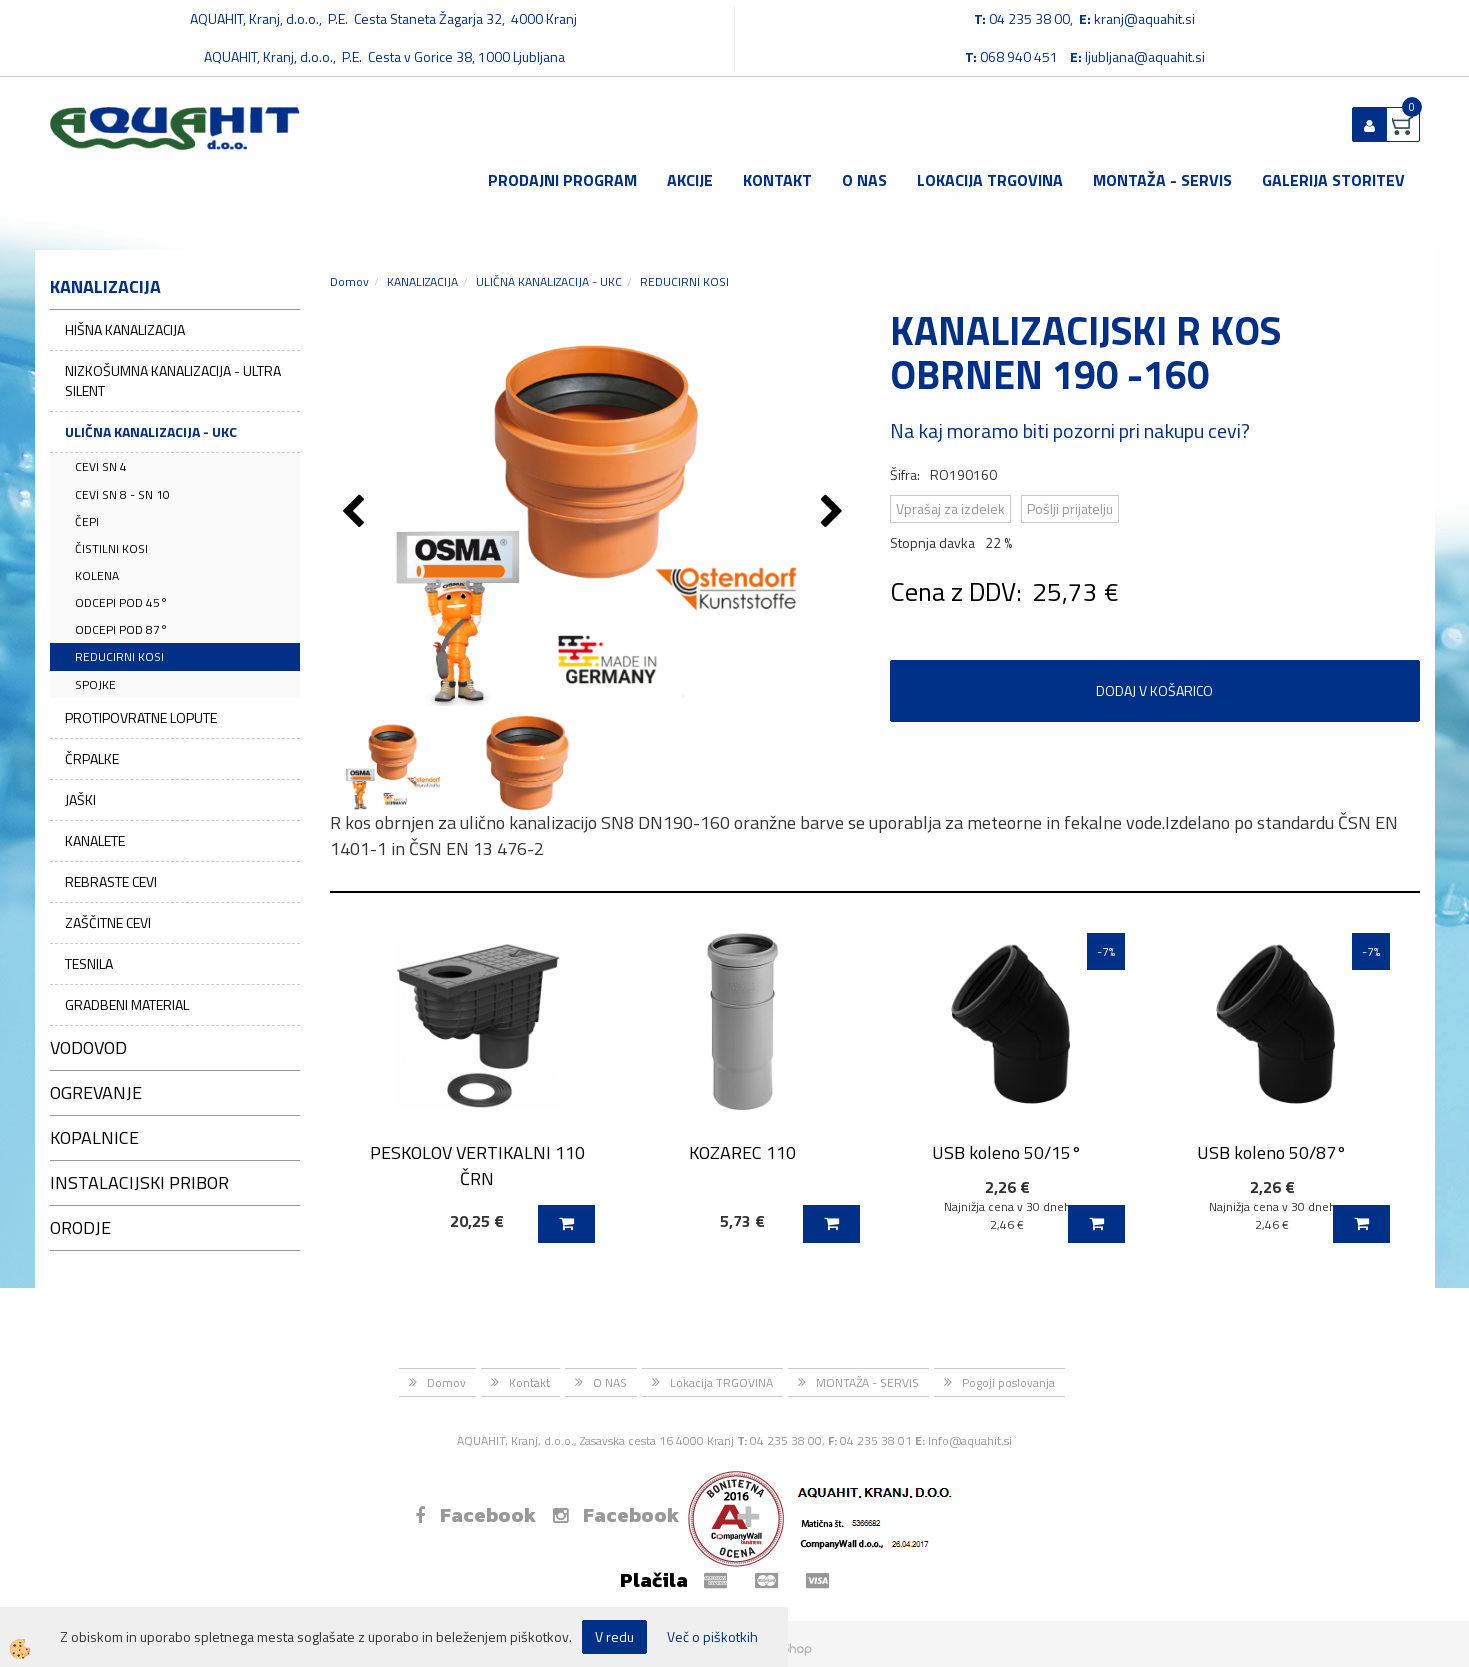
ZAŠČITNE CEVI (108, 922)
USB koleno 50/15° (1007, 1152)
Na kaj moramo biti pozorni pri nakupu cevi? (1070, 430)
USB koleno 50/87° (1272, 1152)
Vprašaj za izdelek (950, 508)
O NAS (864, 180)
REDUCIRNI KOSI (119, 656)
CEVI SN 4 (101, 466)
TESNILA (89, 963)
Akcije (690, 180)
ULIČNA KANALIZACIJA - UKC (151, 431)
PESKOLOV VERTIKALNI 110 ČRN (477, 1165)
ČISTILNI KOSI (111, 548)
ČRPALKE (92, 758)
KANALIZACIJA (422, 281)
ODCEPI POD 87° (121, 629)
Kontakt (777, 180)
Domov (349, 281)
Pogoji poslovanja (1008, 1382)
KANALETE (95, 840)
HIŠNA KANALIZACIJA (125, 329)
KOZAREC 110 (742, 1152)
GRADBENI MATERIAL (127, 1004)
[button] (834, 513)
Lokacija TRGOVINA (990, 180)
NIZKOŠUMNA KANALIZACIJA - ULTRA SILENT (173, 380)
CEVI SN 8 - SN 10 (122, 494)
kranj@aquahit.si (1144, 18)
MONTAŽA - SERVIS (1162, 180)
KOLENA (97, 575)
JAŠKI (80, 799)
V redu (614, 1636)
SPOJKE (95, 684)
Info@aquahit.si (970, 1440)
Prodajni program (562, 180)
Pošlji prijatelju (1070, 508)
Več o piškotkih (712, 1637)
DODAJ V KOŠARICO (1154, 690)
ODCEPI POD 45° (121, 602)
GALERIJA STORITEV (1333, 180)
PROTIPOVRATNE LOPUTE (141, 717)
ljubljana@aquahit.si (1145, 56)
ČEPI (87, 521)
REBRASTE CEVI (111, 881)
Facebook (475, 1515)
